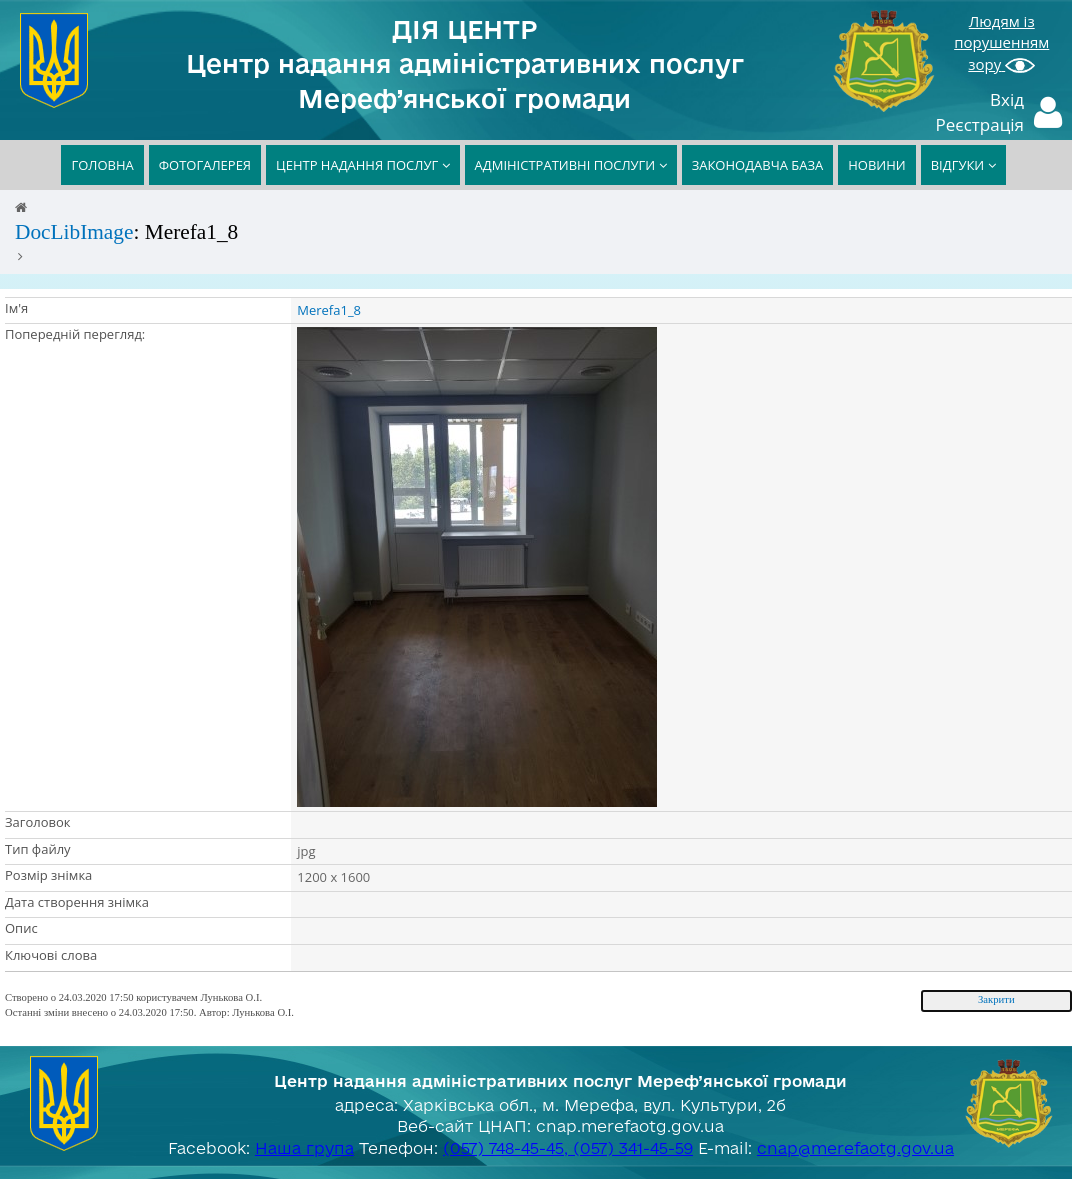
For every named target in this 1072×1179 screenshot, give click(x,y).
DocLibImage (74, 232)
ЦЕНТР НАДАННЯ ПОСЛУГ (363, 165)
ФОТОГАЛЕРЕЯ (205, 165)
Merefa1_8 (329, 310)
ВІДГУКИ (963, 165)
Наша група (304, 1148)
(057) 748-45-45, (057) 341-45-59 (568, 1148)
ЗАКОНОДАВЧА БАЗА (758, 165)
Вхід (1007, 99)
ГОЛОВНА (102, 165)
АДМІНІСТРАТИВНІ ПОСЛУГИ (571, 165)
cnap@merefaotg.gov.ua (855, 1148)
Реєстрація (980, 124)
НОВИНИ (876, 165)
